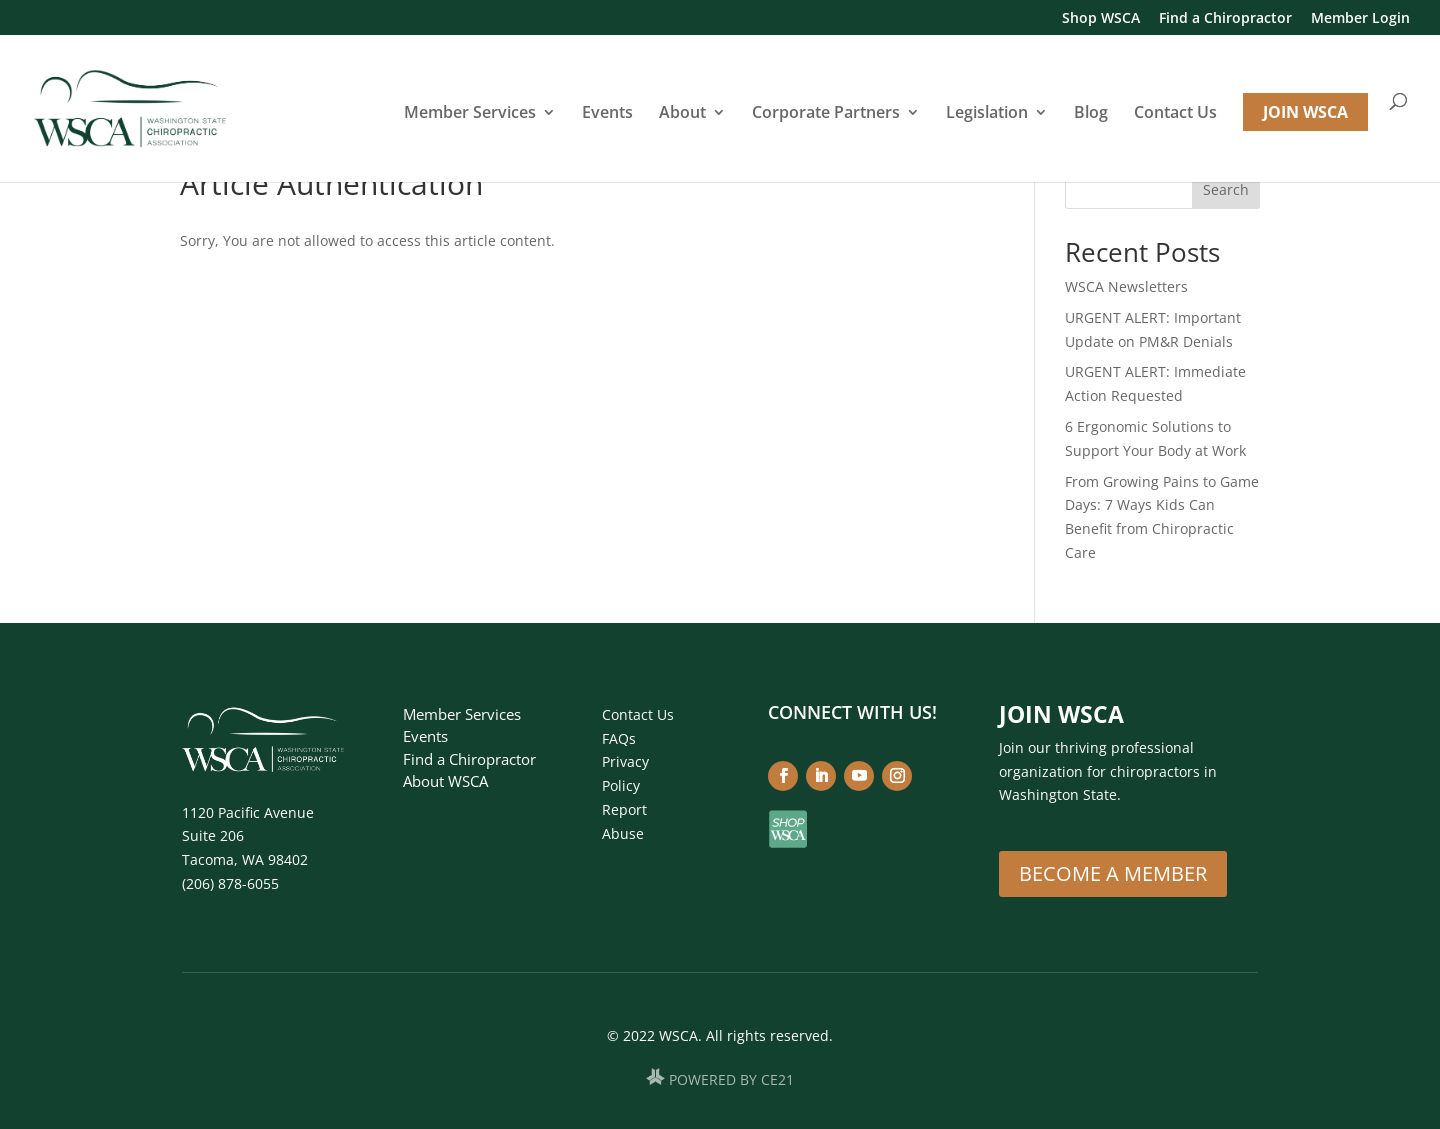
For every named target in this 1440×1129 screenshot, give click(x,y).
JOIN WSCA (1305, 112)
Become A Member (1113, 873)
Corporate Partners (826, 114)
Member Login (1360, 19)
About (682, 114)
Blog (1091, 114)
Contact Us (1175, 114)
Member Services (470, 114)
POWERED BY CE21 (731, 1079)
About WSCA (445, 781)
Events (607, 114)
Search (1226, 189)
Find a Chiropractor (1225, 19)
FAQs (619, 738)
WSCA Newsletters (1126, 286)
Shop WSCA (1101, 19)
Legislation (987, 114)
